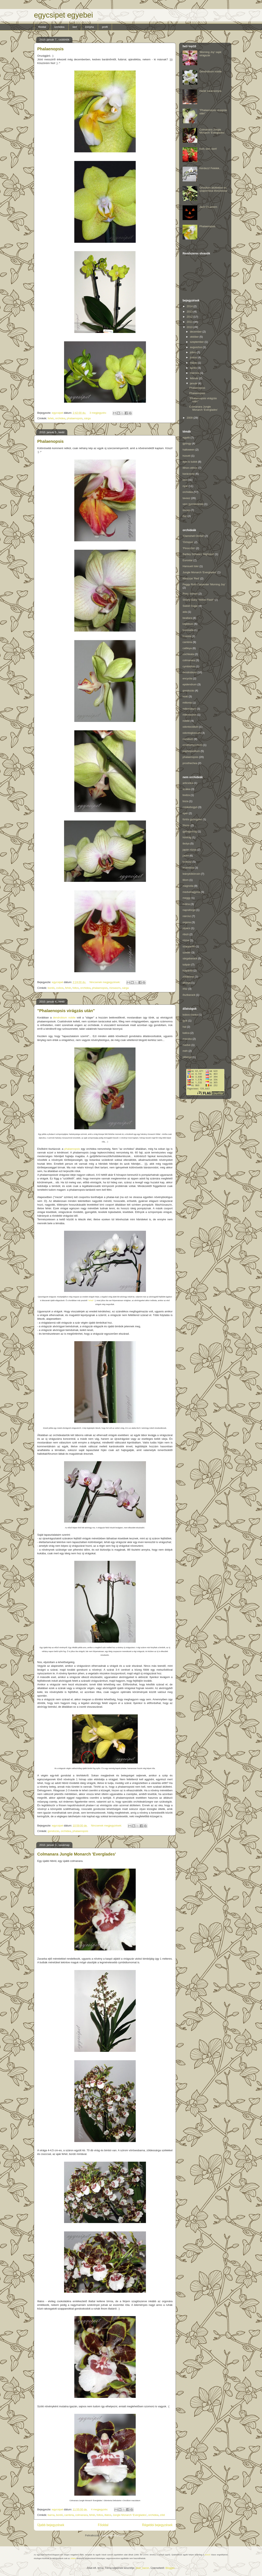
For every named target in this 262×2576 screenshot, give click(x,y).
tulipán (186, 964)
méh (185, 1050)
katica (186, 1032)
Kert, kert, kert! (208, 148)
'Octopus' (188, 542)
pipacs (186, 928)
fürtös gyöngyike (192, 819)
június (194, 357)
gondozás (53, 1831)
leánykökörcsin (191, 873)
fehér (51, 418)
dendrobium (190, 672)
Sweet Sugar (190, 605)
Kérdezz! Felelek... (210, 168)
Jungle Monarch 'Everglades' (130, 2514)
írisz (185, 988)
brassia (187, 636)
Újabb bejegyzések (50, 2525)
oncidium (188, 739)
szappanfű (189, 946)
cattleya (187, 648)
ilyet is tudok (190, 461)
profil (105, 26)
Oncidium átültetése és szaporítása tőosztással (213, 189)
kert (75, 26)
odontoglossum (192, 732)
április (194, 367)
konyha (89, 26)
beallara (187, 617)
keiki (185, 696)
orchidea (59, 26)
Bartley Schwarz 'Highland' (198, 554)
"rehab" (91, 1300)
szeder (187, 952)
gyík (185, 1020)
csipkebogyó (190, 807)
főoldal (42, 26)
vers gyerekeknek (193, 504)
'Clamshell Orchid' (193, 535)
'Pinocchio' (189, 548)
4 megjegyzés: (100, 2509)
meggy (187, 897)
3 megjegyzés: (98, 412)
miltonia (187, 702)
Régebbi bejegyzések (157, 2525)
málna (186, 904)
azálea (186, 789)
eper (185, 813)
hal (184, 1026)
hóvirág (187, 837)
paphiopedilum (191, 751)
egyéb (186, 437)
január (194, 383)
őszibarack (189, 994)
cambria (69, 2514)
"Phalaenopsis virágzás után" (66, 1010)
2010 (190, 327)
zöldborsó (188, 976)
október (195, 336)
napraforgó (189, 909)
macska (187, 1038)
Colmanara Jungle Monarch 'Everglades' (76, 1854)
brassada (188, 630)
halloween (189, 449)
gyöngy (187, 443)
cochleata (188, 654)
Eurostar (188, 560)
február (194, 378)
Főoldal (103, 2525)
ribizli (186, 934)
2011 (190, 321)
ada (185, 611)
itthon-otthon (190, 467)
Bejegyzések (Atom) (113, 2535)
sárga (87, 418)
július (193, 352)
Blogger (170, 2567)
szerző (207, 2555)
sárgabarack (190, 958)
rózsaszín (115, 987)
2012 (190, 316)
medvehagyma (191, 892)
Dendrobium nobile (210, 71)
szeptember (197, 341)
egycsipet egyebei (63, 15)
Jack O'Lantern (208, 206)
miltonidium (189, 708)
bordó (51, 987)
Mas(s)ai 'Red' (191, 578)
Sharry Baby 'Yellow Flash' (198, 599)
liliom (186, 879)
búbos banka (190, 1014)
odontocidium (190, 726)
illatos (107, 2514)
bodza (186, 795)
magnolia (188, 885)
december (196, 331)
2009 (190, 417)
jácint (186, 855)
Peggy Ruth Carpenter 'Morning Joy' (204, 584)
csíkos (60, 987)
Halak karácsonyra (210, 90)
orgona (187, 922)
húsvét (186, 455)
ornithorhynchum (192, 744)
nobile (186, 720)
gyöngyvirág (190, 831)
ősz (185, 516)
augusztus (196, 347)
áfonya (187, 982)
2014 (190, 306)
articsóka (188, 782)
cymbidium (189, 666)
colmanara (81, 2514)
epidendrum (190, 684)
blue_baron (142, 2567)
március (195, 372)
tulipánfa (188, 970)
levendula (188, 867)
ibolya (186, 843)
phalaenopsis (75, 418)
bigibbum (188, 623)
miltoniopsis (189, 714)
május (194, 362)
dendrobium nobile (64, 1017)
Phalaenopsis (50, 49)
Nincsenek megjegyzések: (105, 982)
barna (51, 2514)
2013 (190, 311)
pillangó (187, 1057)
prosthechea (190, 763)
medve (187, 1044)
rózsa (186, 940)
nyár (185, 486)
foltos (75, 987)
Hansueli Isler (191, 566)
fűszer (186, 825)
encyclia (187, 678)
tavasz (186, 498)
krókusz (187, 861)
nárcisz (187, 916)
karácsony (189, 473)
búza (185, 801)
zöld (162, 2514)
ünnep (186, 510)
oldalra (73, 2558)
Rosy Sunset (190, 593)
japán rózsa (189, 849)
